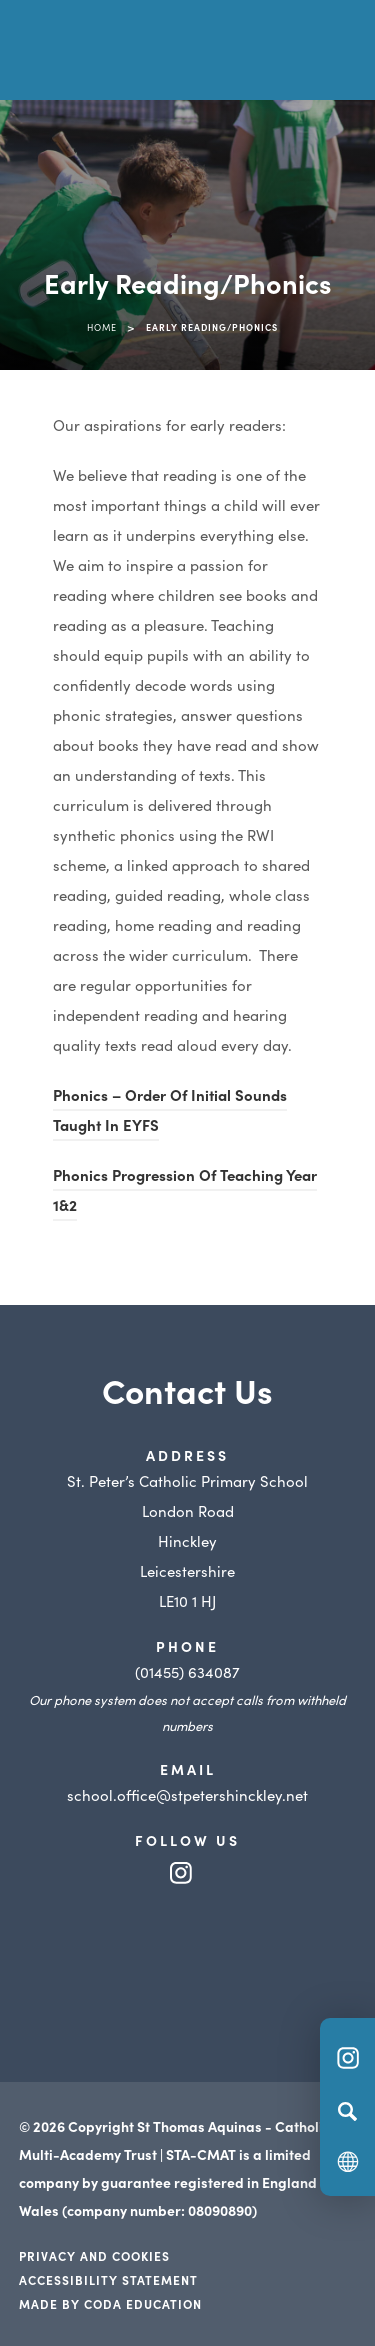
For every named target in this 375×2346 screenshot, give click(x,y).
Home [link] (102, 327)
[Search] (347, 2111)
